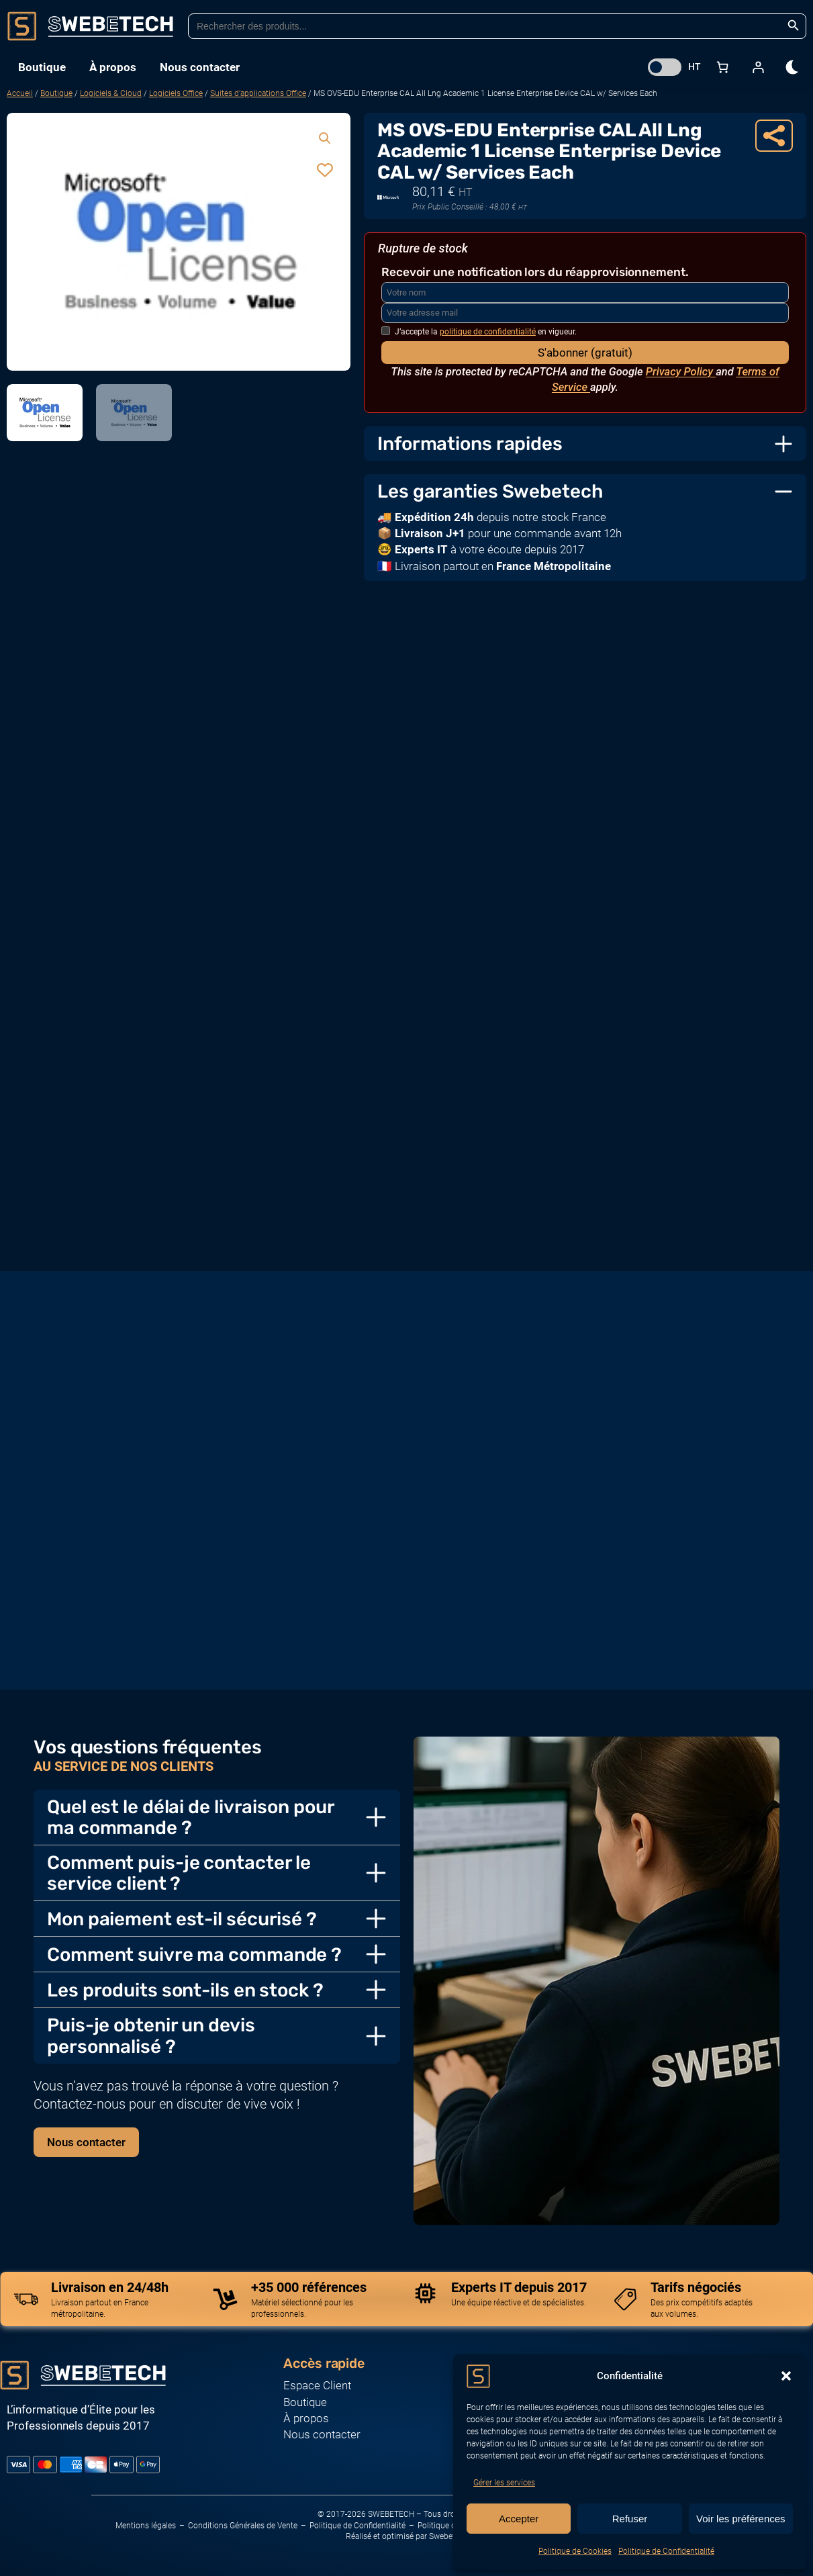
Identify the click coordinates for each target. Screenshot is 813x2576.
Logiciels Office (176, 93)
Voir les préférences (740, 2518)
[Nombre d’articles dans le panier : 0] (722, 66)
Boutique (56, 93)
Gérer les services (504, 2482)
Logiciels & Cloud (111, 93)
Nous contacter (86, 2142)
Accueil (20, 93)
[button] (786, 2376)
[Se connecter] (758, 66)
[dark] (792, 67)
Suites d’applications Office (258, 93)
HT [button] (694, 66)
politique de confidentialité (488, 331)
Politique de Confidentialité (666, 2551)
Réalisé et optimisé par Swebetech (407, 2536)
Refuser (630, 2518)
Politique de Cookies (575, 2551)
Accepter (518, 2518)
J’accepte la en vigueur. (479, 331)
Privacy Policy (681, 371)
